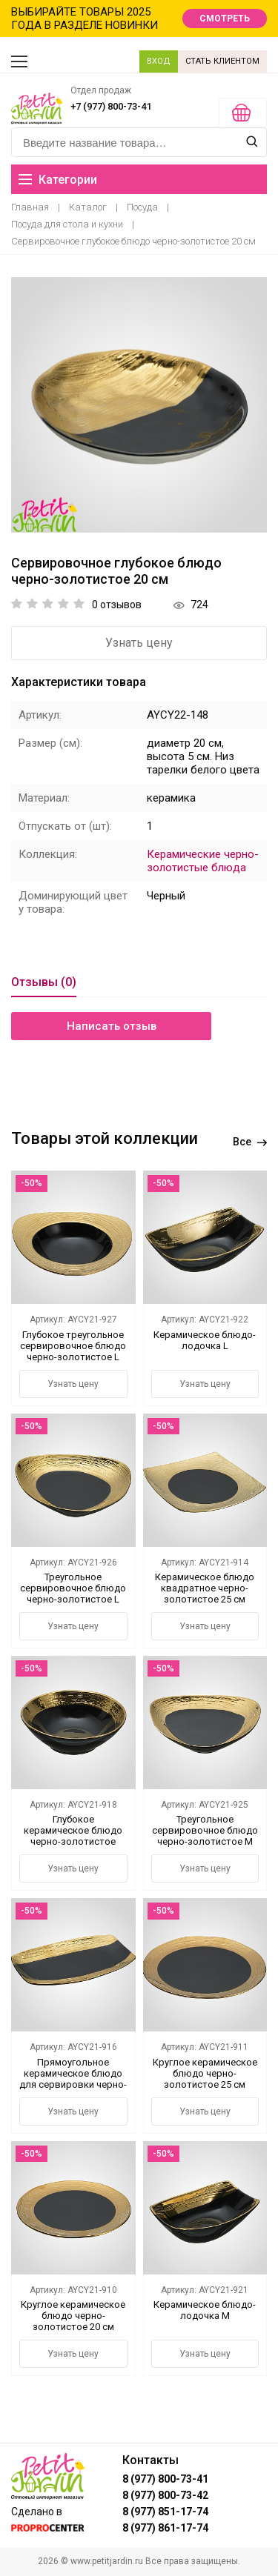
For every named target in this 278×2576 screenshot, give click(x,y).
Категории (58, 180)
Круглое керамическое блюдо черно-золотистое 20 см (73, 2315)
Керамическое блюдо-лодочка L (204, 1340)
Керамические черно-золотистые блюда (203, 861)
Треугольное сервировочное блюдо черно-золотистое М (205, 1830)
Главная (30, 207)
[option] (139, 405)
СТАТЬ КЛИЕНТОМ (222, 61)
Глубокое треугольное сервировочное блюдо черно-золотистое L (73, 1345)
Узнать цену (139, 643)
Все (250, 1142)
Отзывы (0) (43, 982)
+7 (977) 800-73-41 (110, 106)
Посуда (142, 207)
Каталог (88, 207)
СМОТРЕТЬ (224, 18)
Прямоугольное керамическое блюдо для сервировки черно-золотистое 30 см (73, 2079)
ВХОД (159, 61)
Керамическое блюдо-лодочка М (204, 2310)
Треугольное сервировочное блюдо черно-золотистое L (73, 1588)
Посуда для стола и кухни (67, 224)
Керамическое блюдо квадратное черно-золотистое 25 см (204, 1588)
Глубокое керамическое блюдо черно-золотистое (73, 1830)
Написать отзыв (111, 1026)
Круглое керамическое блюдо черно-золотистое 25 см (205, 2073)
